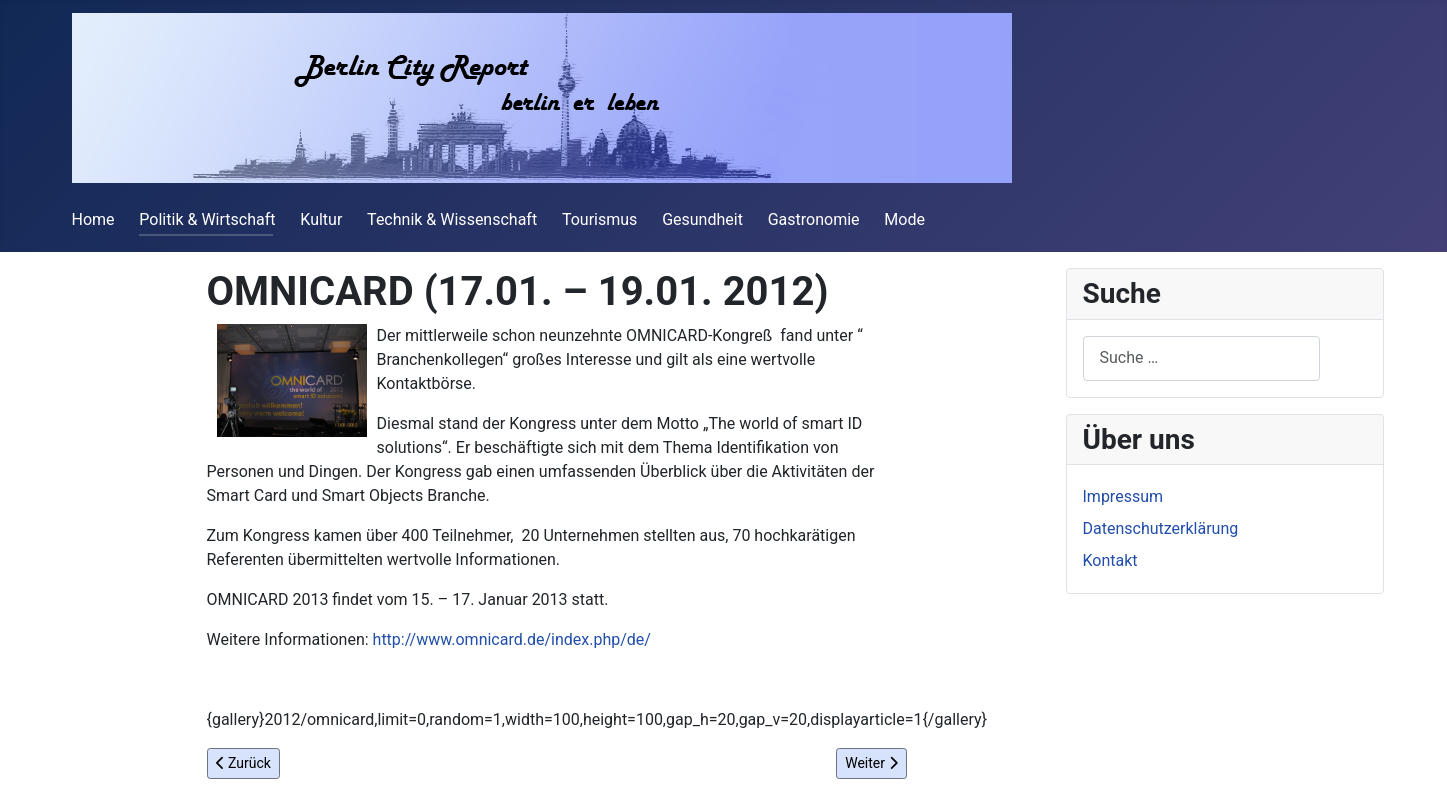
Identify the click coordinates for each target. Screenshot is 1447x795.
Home (93, 219)
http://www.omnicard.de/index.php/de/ (512, 639)
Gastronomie (814, 219)
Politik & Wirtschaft (207, 219)
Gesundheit (702, 219)
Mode (904, 219)
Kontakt (1110, 560)
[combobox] (1201, 358)
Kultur (321, 219)
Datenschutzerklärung (1161, 528)
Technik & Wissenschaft (452, 219)
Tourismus (599, 219)
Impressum (1123, 496)
